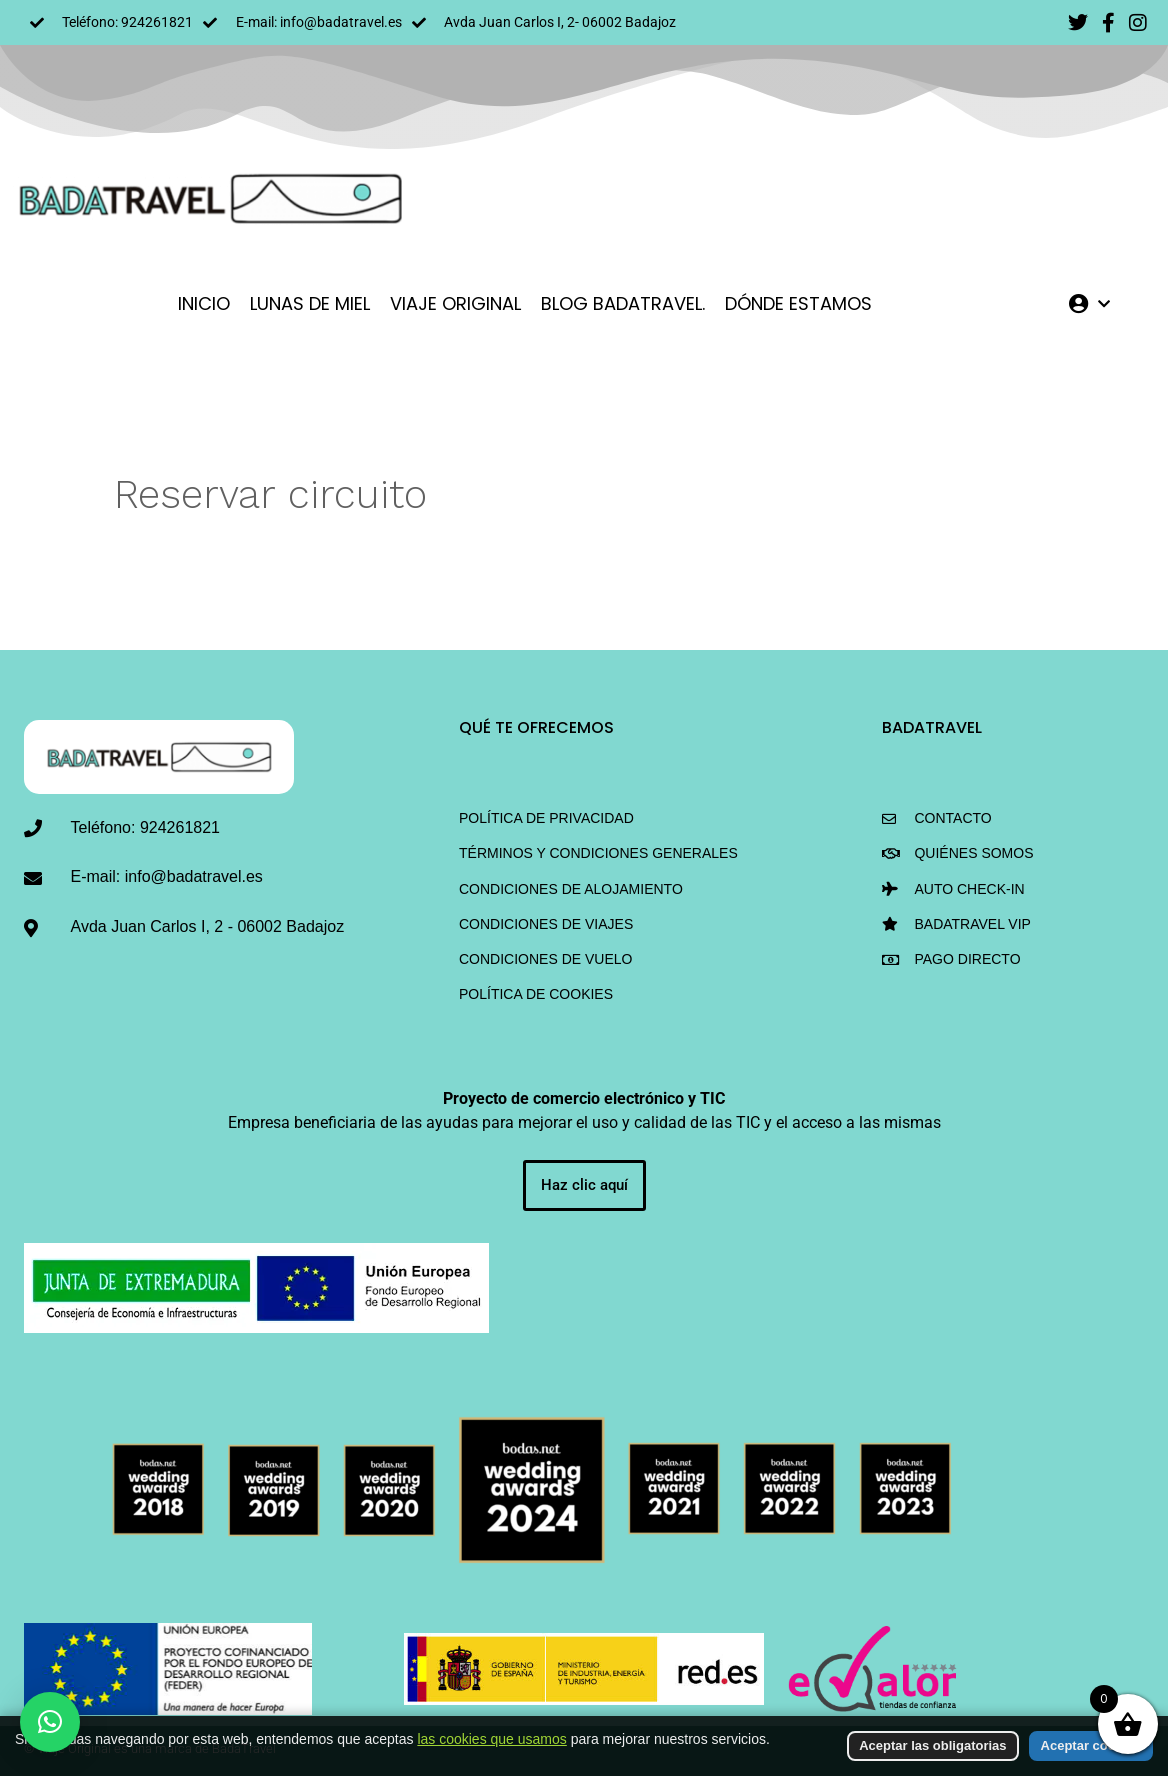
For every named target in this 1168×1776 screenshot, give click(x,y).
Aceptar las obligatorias (932, 1745)
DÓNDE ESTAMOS (798, 303)
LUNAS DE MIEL (310, 303)
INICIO (204, 303)
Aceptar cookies (1091, 1745)
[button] (50, 1722)
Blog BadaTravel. (623, 303)
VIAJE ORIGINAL (455, 303)
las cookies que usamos (491, 1739)
